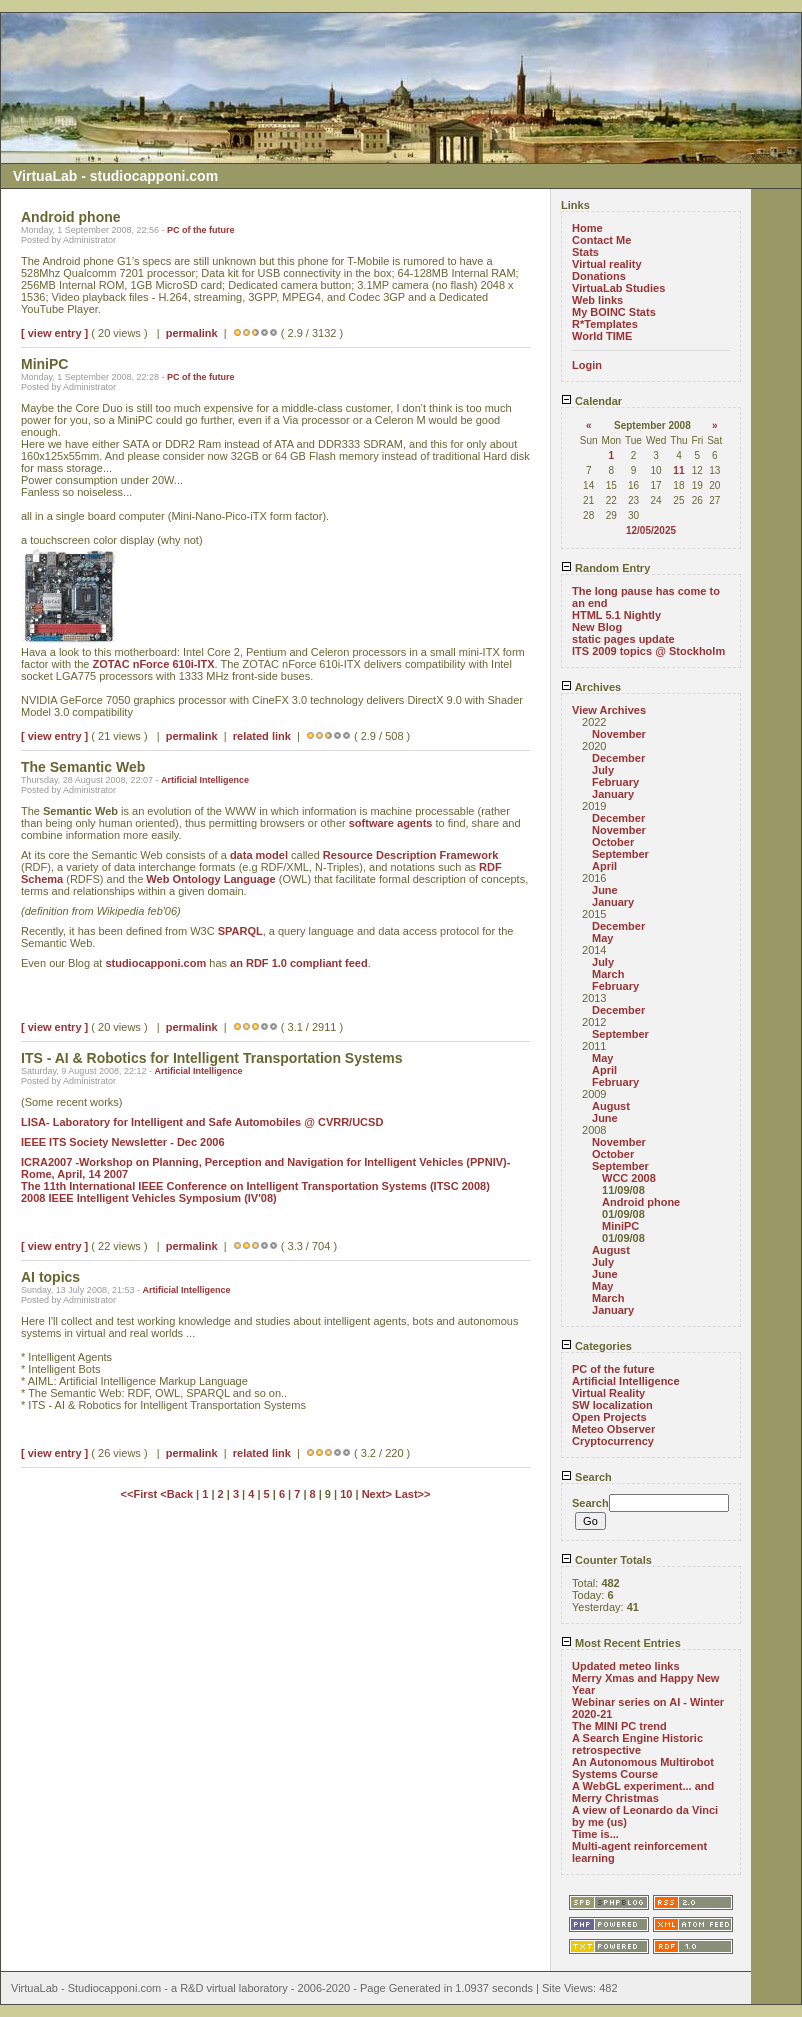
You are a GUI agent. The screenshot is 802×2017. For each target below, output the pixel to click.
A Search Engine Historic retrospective (637, 1744)
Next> (378, 1494)
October (613, 842)
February (615, 782)
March (608, 974)
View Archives (609, 710)
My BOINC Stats (614, 312)
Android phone (641, 1202)
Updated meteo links (626, 1666)
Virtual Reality (608, 1393)
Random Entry (605, 568)
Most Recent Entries (621, 1643)
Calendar (591, 401)
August (611, 1106)
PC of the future (201, 230)
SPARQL (240, 931)
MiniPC (620, 1226)
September (620, 854)
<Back (178, 1494)
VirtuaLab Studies (618, 288)
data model (259, 855)
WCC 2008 (629, 1178)
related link (262, 736)
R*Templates (605, 324)
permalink (192, 333)
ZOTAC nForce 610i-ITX (154, 664)
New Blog (597, 627)
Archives (591, 687)
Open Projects (609, 1417)
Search (586, 1477)
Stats (585, 252)
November (619, 734)
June (605, 890)
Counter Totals (606, 1560)
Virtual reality (607, 264)
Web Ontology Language (210, 879)
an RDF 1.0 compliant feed (299, 963)
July (603, 770)
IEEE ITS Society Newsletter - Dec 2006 (123, 1142)
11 (678, 470)
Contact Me (601, 240)
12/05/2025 (651, 530)
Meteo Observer (613, 1429)
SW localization (612, 1405)
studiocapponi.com (155, 963)
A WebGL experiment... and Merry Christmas (643, 1792)
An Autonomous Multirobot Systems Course (643, 1768)
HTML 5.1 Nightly (616, 615)
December (618, 758)
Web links (597, 300)
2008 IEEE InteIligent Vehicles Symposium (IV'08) (149, 1198)
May (602, 938)
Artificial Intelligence (205, 780)
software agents (391, 823)
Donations (599, 276)
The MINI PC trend (619, 1726)
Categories (596, 1346)
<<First (141, 1494)
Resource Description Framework (410, 855)
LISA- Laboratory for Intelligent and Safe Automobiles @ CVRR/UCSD (202, 1122)
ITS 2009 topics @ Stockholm (648, 651)
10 (346, 1494)
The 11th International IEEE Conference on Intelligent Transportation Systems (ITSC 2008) (255, 1186)
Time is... (595, 1834)
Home (587, 228)
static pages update (623, 639)
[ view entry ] (54, 333)
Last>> (412, 1494)
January (613, 794)
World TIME (602, 336)
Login (587, 365)
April (604, 866)
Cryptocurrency (613, 1441)
